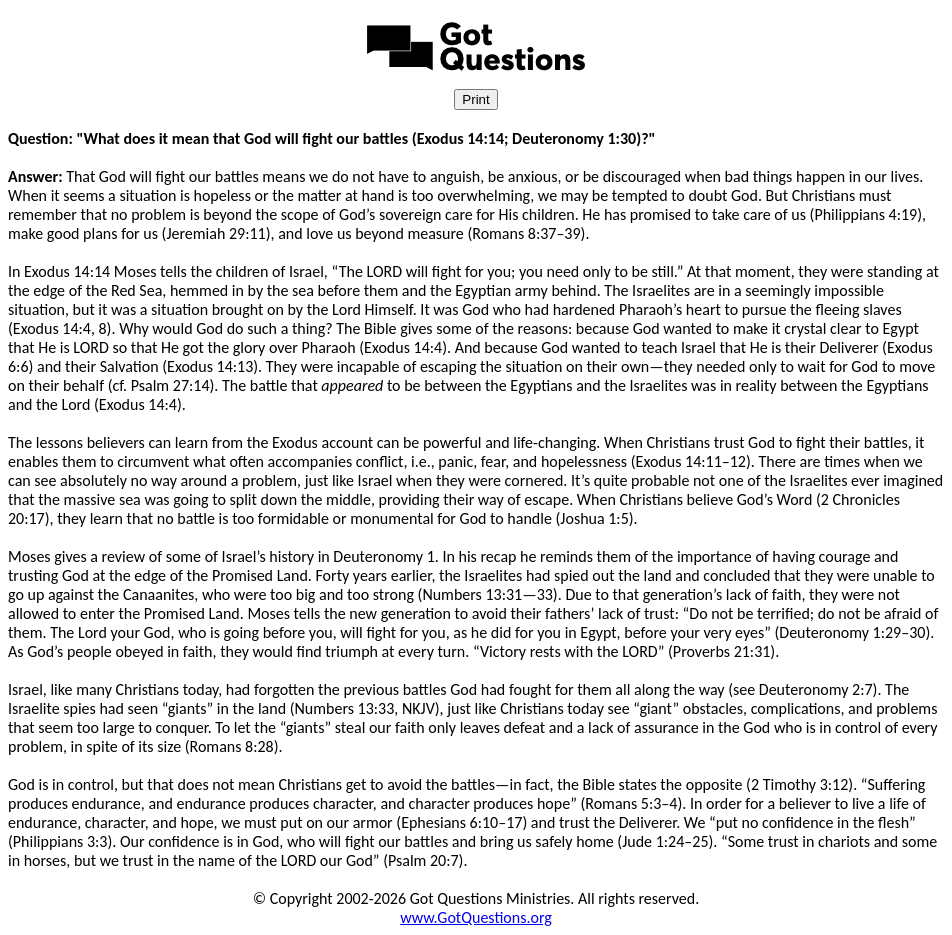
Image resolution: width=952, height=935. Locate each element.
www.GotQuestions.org (476, 917)
